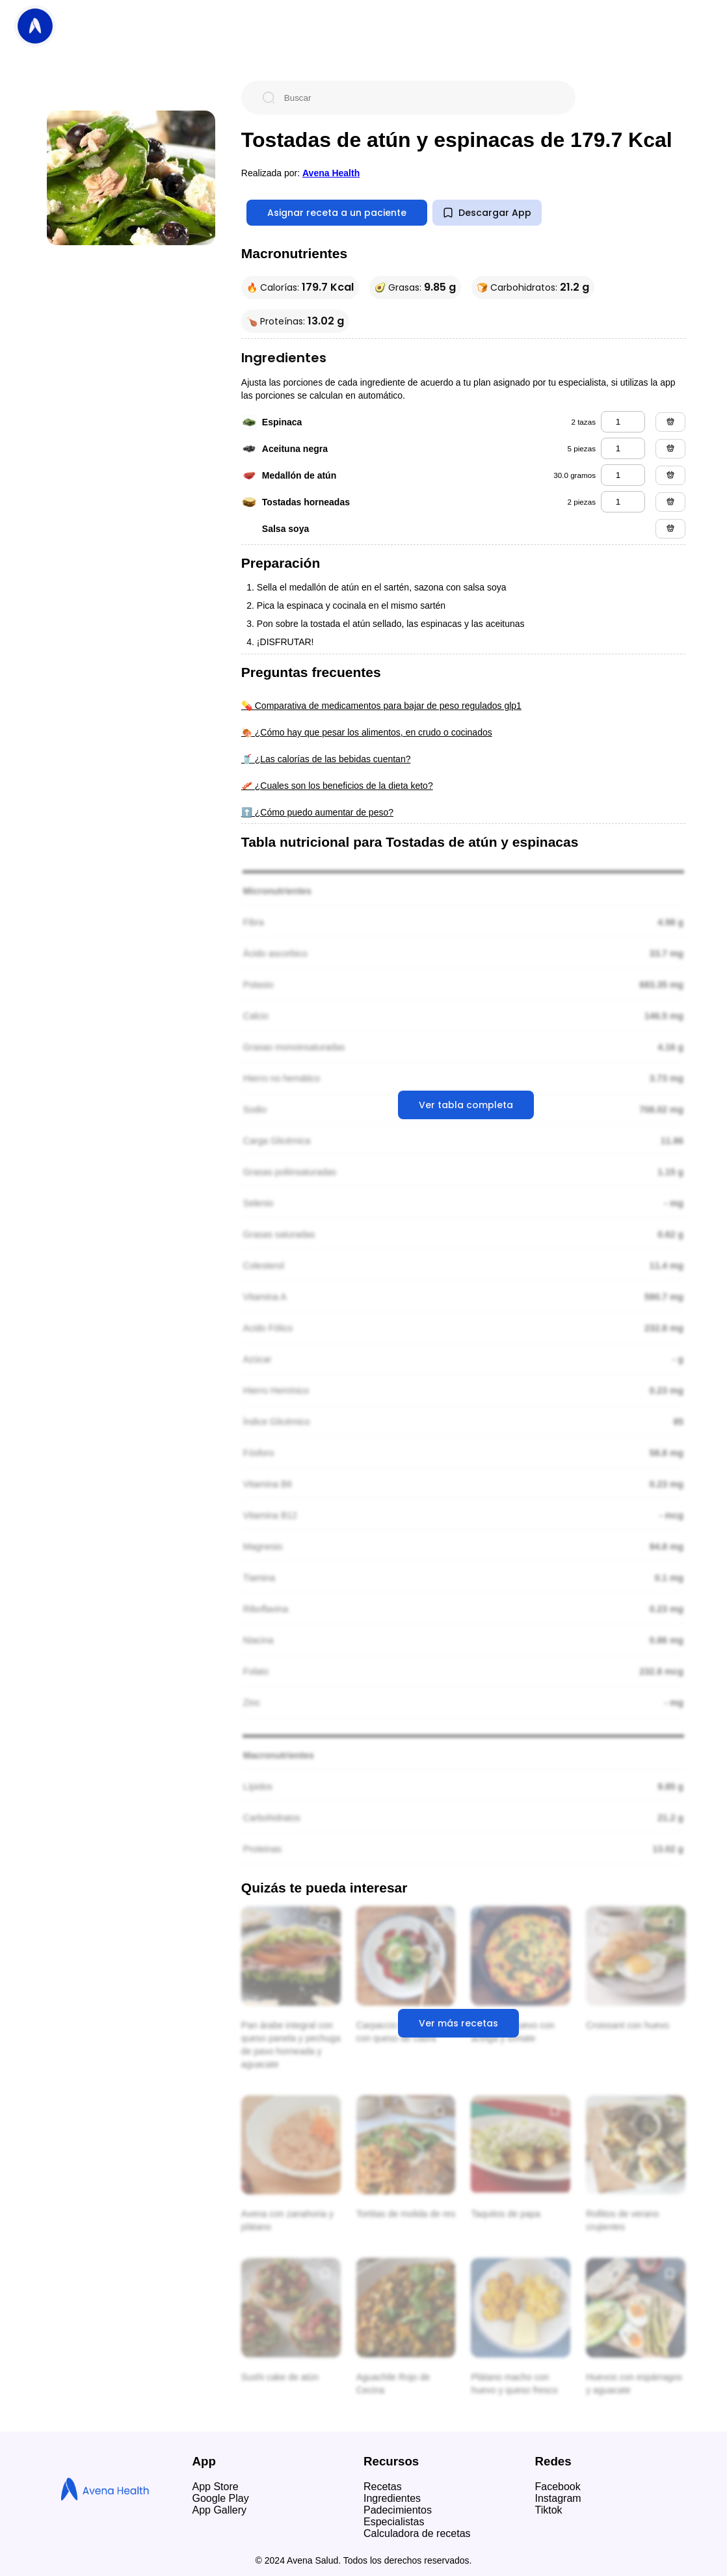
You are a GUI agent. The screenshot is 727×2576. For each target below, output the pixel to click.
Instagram (558, 2498)
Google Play (220, 2498)
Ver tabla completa (466, 1104)
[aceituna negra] (623, 448)
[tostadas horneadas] (623, 501)
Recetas (383, 2486)
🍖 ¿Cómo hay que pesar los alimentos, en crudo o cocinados (366, 732)
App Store (215, 2486)
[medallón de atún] (623, 475)
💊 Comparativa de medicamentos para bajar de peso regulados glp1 (381, 705)
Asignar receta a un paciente (336, 212)
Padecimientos (398, 2510)
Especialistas (394, 2521)
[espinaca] (623, 421)
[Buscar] (419, 97)
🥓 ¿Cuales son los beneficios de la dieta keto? (337, 785)
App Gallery (219, 2510)
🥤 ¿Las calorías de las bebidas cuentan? (326, 759)
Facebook (558, 2486)
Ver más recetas (458, 2023)
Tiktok (548, 2510)
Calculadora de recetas (417, 2533)
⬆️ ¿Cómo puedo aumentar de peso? (317, 812)
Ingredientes (392, 2498)
